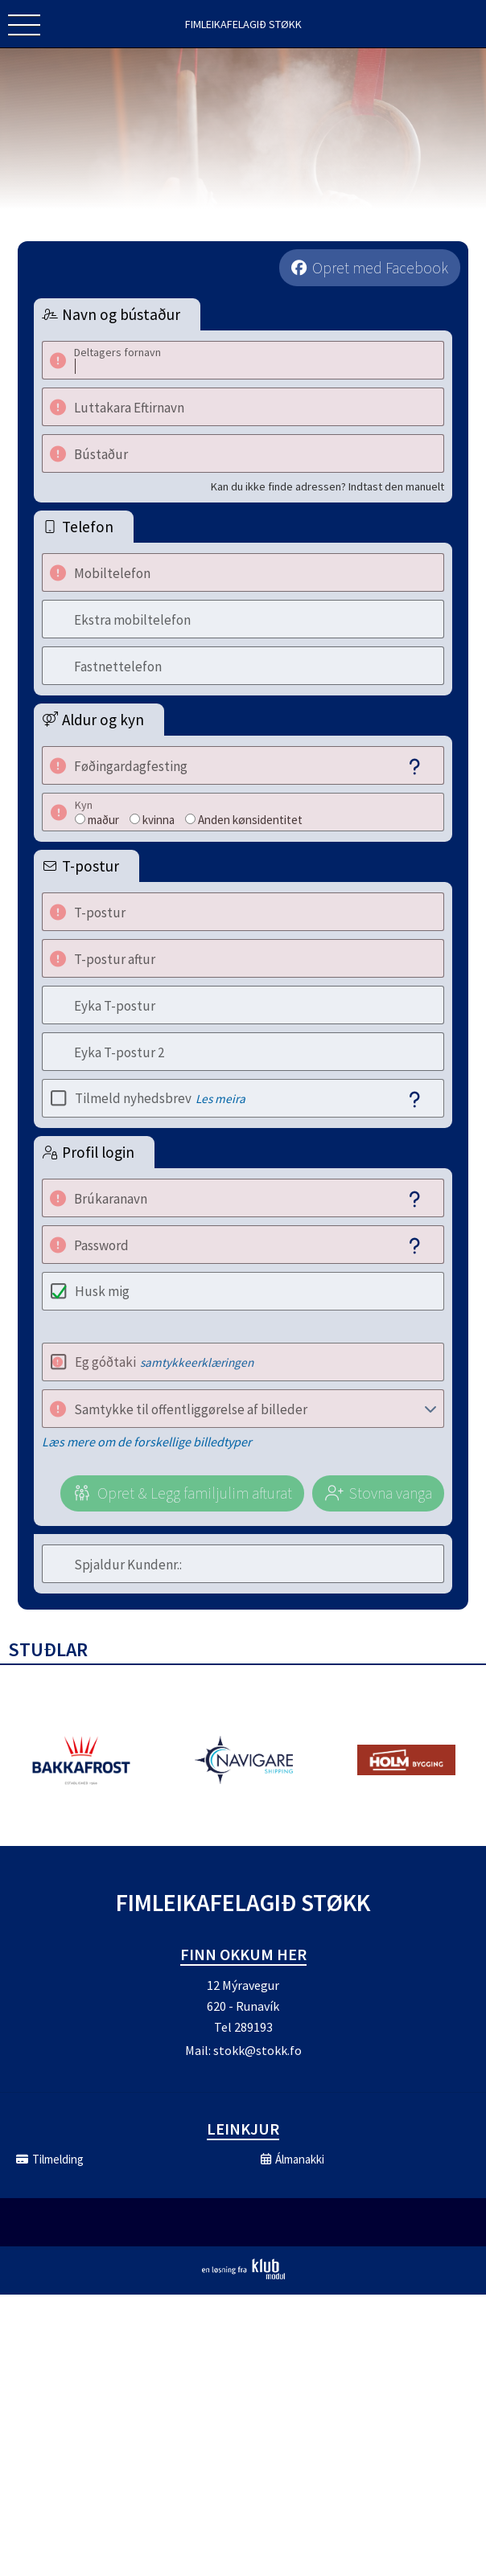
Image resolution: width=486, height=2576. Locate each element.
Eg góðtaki (164, 1362)
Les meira (220, 1098)
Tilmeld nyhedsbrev (160, 1098)
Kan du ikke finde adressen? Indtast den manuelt (327, 486)
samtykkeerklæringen (196, 1362)
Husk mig (102, 1291)
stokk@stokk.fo (257, 2050)
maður (103, 819)
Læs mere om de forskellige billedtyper (147, 1442)
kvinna (158, 819)
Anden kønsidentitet (250, 819)
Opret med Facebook (380, 267)
